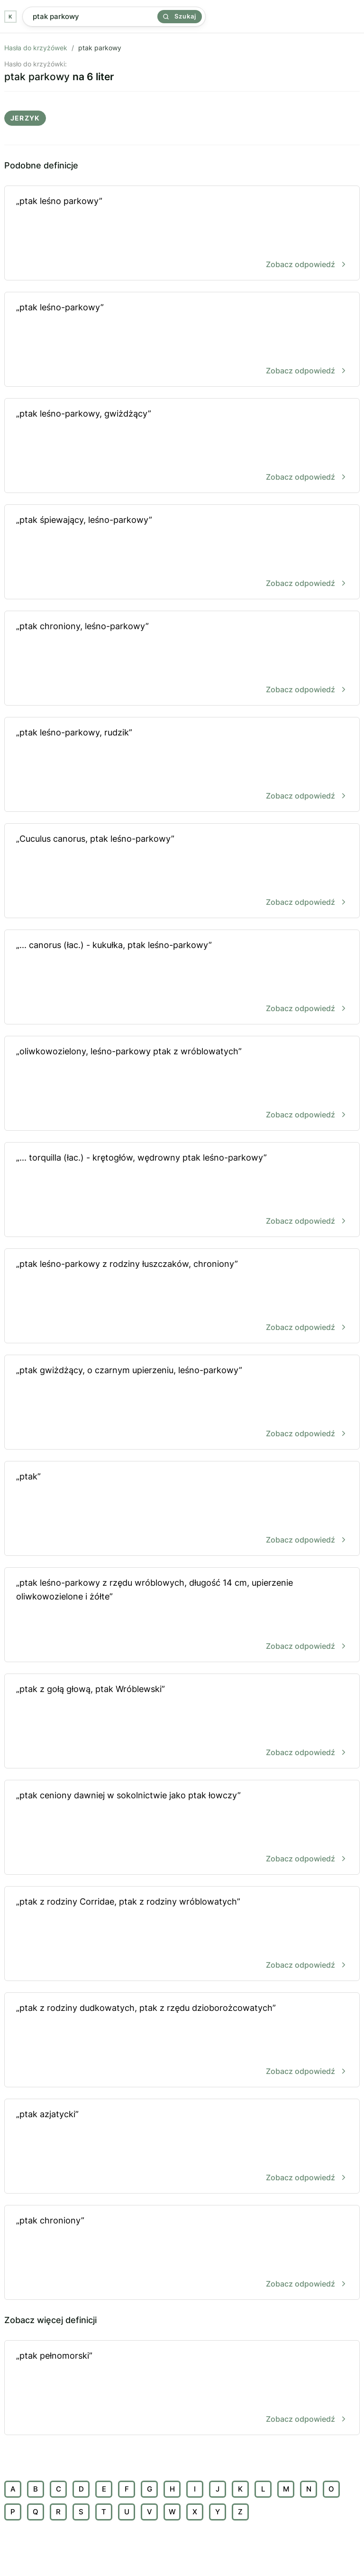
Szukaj (179, 16)
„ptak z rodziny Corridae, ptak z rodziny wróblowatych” (182, 1934)
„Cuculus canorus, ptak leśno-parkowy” (182, 871)
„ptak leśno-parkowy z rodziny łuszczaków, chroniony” (182, 1296)
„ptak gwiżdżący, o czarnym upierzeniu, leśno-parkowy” (182, 1403)
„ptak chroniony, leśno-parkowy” (182, 659)
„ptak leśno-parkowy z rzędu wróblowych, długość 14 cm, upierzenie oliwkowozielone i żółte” (182, 1615)
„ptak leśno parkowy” (182, 233)
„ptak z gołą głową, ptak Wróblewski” (182, 1721)
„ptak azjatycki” (182, 2147)
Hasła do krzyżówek (35, 48)
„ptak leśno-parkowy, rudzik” (182, 765)
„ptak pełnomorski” (182, 2388)
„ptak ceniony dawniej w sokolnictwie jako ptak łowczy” (182, 1828)
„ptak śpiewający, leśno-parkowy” (182, 552)
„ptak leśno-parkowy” (182, 340)
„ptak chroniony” (182, 2253)
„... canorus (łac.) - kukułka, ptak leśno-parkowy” (182, 977)
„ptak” (182, 1509)
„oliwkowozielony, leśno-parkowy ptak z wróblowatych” (182, 1084)
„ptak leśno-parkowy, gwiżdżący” (182, 446)
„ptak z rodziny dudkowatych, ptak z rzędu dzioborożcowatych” (182, 2040)
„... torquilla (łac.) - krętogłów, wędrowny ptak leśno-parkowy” (182, 1190)
